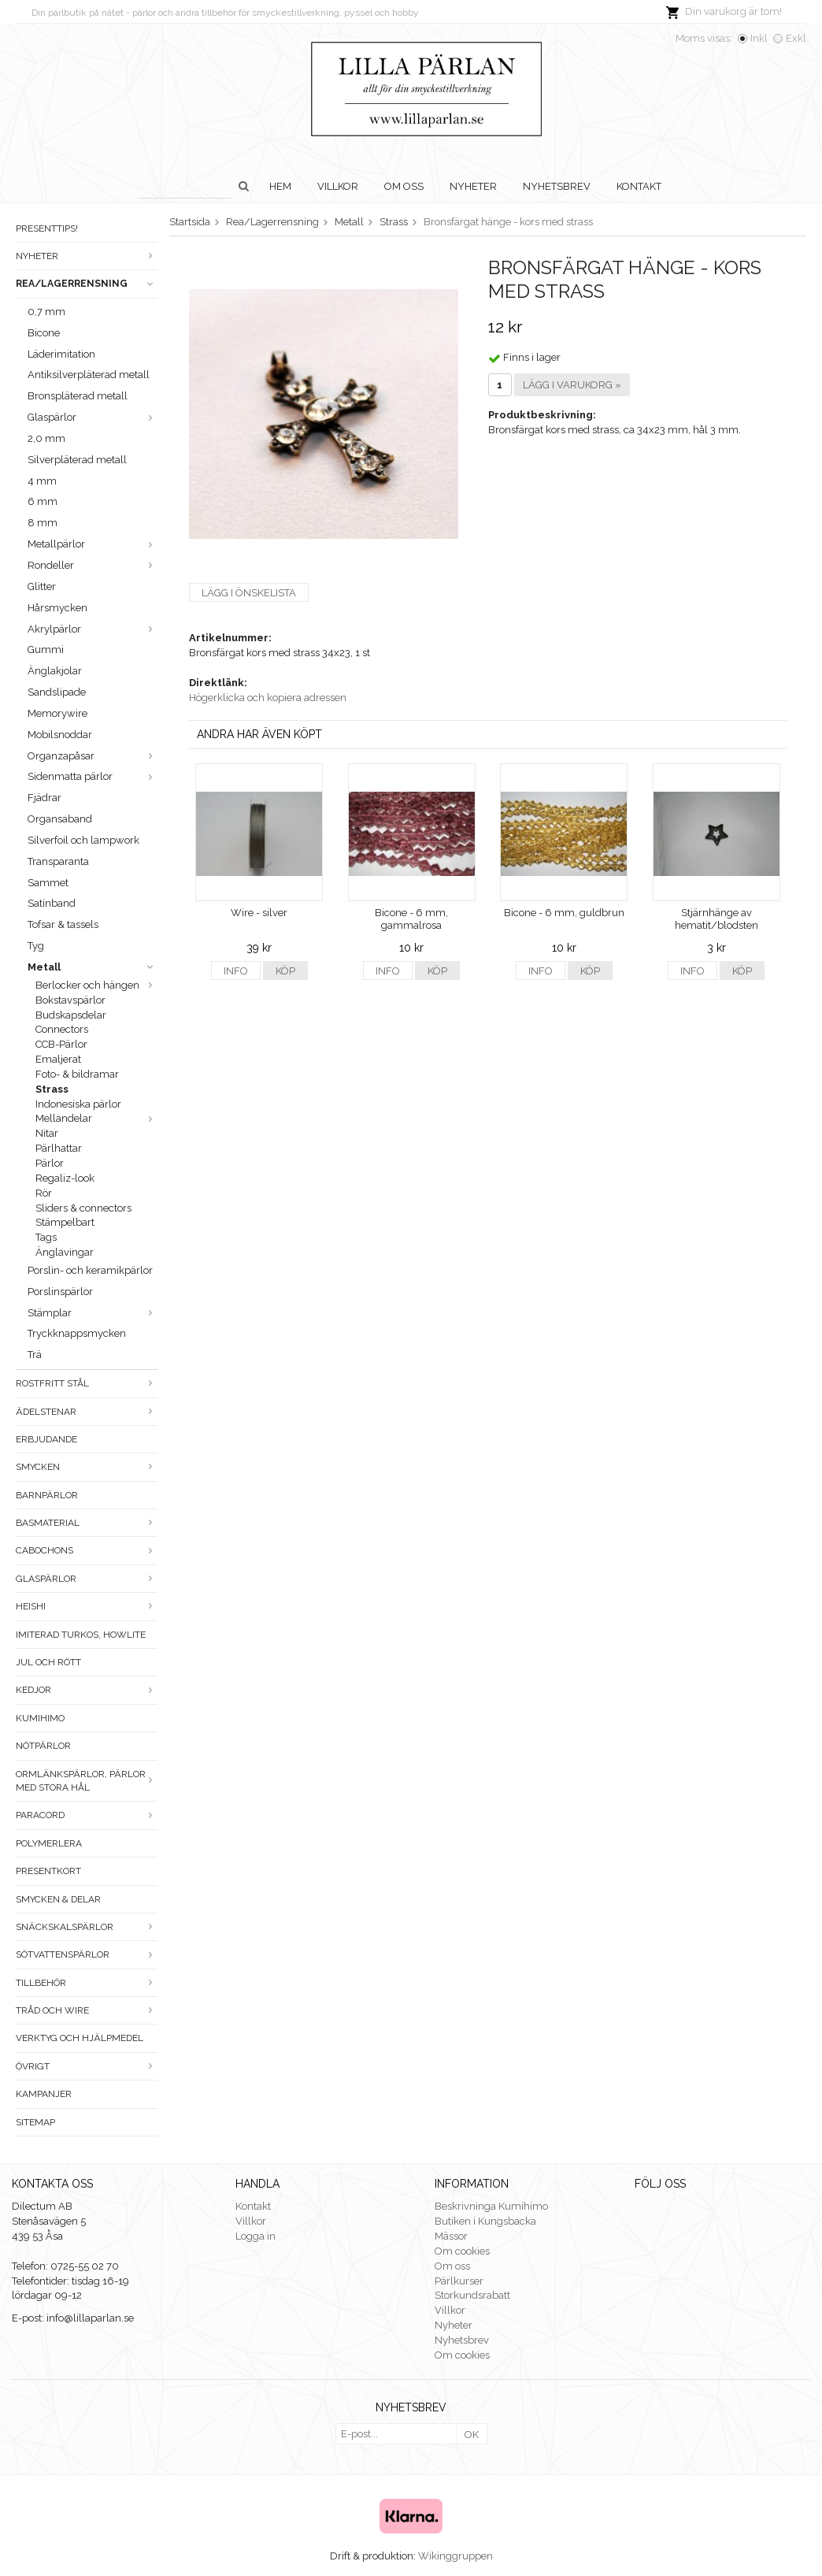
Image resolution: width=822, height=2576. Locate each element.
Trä (35, 1354)
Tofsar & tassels (63, 924)
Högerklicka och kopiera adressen (267, 697)
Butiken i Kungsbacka (485, 2221)
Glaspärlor (92, 417)
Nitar (46, 1133)
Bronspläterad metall (78, 396)
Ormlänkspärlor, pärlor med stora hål (86, 1781)
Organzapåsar (92, 756)
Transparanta (58, 861)
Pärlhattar (58, 1148)
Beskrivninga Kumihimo (491, 2206)
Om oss (404, 186)
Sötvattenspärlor (86, 1954)
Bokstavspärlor (70, 1000)
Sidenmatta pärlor (92, 776)
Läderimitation (61, 354)
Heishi (86, 1606)
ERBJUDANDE (46, 1439)
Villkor (337, 186)
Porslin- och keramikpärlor (90, 1270)
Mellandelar (96, 1118)
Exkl (796, 38)
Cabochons (86, 1550)
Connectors (61, 1029)
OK (472, 2435)
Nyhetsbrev (557, 186)
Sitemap (35, 2122)
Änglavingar (64, 1252)
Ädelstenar (86, 1411)
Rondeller (92, 565)
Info (236, 971)
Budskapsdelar (70, 1015)
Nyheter (473, 186)
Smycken (86, 1466)
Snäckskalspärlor (86, 1926)
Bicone (44, 333)
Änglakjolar (55, 671)
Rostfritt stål (86, 1383)
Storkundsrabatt (472, 2295)
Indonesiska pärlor (78, 1104)
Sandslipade (57, 692)
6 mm (42, 501)
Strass (51, 1089)
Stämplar (92, 1313)
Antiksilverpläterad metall (89, 374)
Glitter (42, 586)
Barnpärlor (47, 1495)
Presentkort (48, 1870)
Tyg (36, 946)
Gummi (46, 649)
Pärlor (49, 1163)
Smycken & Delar (58, 1899)
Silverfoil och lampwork (83, 840)
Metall (92, 967)
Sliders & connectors (83, 1208)
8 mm (42, 523)
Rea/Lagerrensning (86, 283)
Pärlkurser (459, 2281)
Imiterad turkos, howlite (81, 1634)
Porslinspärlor (60, 1291)
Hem (280, 186)
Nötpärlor (43, 1745)
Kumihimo (40, 1718)
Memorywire (57, 713)
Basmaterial (86, 1522)
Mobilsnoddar (60, 735)
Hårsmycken (57, 608)
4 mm (42, 481)
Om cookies (462, 2251)
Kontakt (638, 186)
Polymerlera (49, 1843)
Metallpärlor (92, 544)
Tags (46, 1237)
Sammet (48, 883)
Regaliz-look (64, 1178)
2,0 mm (46, 438)
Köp (285, 971)
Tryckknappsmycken (77, 1333)
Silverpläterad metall (77, 460)
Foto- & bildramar (77, 1074)
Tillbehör (86, 1982)
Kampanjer (44, 2093)
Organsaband (60, 819)
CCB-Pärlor (61, 1044)
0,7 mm (46, 311)
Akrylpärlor (92, 629)
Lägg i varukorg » (572, 385)
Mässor (451, 2236)
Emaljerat (58, 1059)
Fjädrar (44, 798)
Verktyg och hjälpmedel (79, 2037)
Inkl (759, 38)
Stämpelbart (64, 1222)
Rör (43, 1193)
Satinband (52, 903)
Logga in (255, 2236)
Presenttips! (47, 228)
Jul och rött (48, 1662)
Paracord (86, 1815)
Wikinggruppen (455, 2556)
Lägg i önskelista (249, 593)
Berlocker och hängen (96, 985)
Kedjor (86, 1689)
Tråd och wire (86, 2010)
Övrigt (86, 2066)
